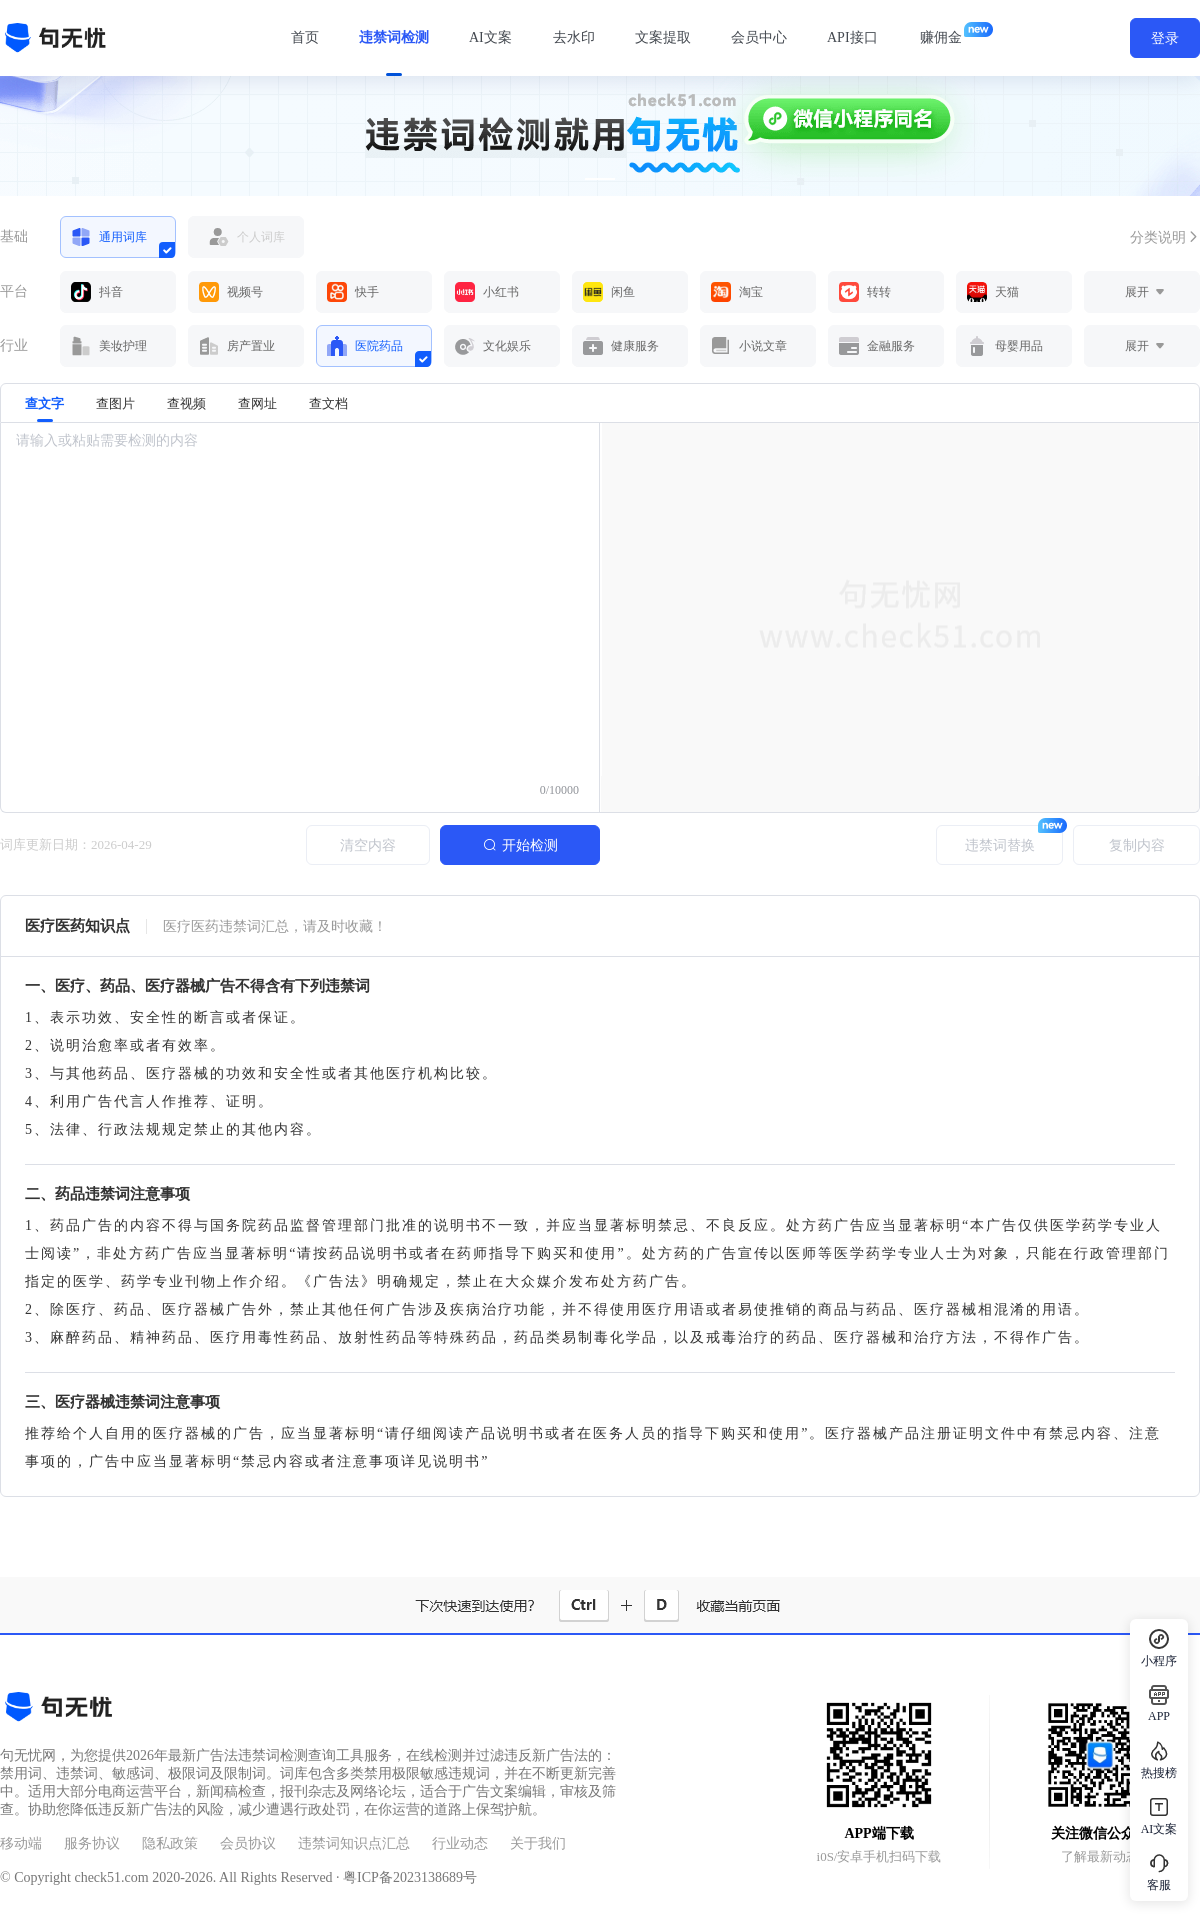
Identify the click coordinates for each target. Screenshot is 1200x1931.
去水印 (574, 37)
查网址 (257, 403)
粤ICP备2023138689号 (410, 1877)
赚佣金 (941, 37)
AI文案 (490, 37)
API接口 (852, 37)
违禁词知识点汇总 (354, 1843)
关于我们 (538, 1843)
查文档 (328, 403)
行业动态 (460, 1843)
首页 (305, 37)
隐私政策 (170, 1843)
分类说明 (1165, 237)
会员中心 (759, 37)
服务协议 (92, 1843)
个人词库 (237, 237)
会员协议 (248, 1843)
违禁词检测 (394, 37)
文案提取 (663, 37)
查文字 (44, 409)
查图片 (115, 403)
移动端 (21, 1843)
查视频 (186, 403)
